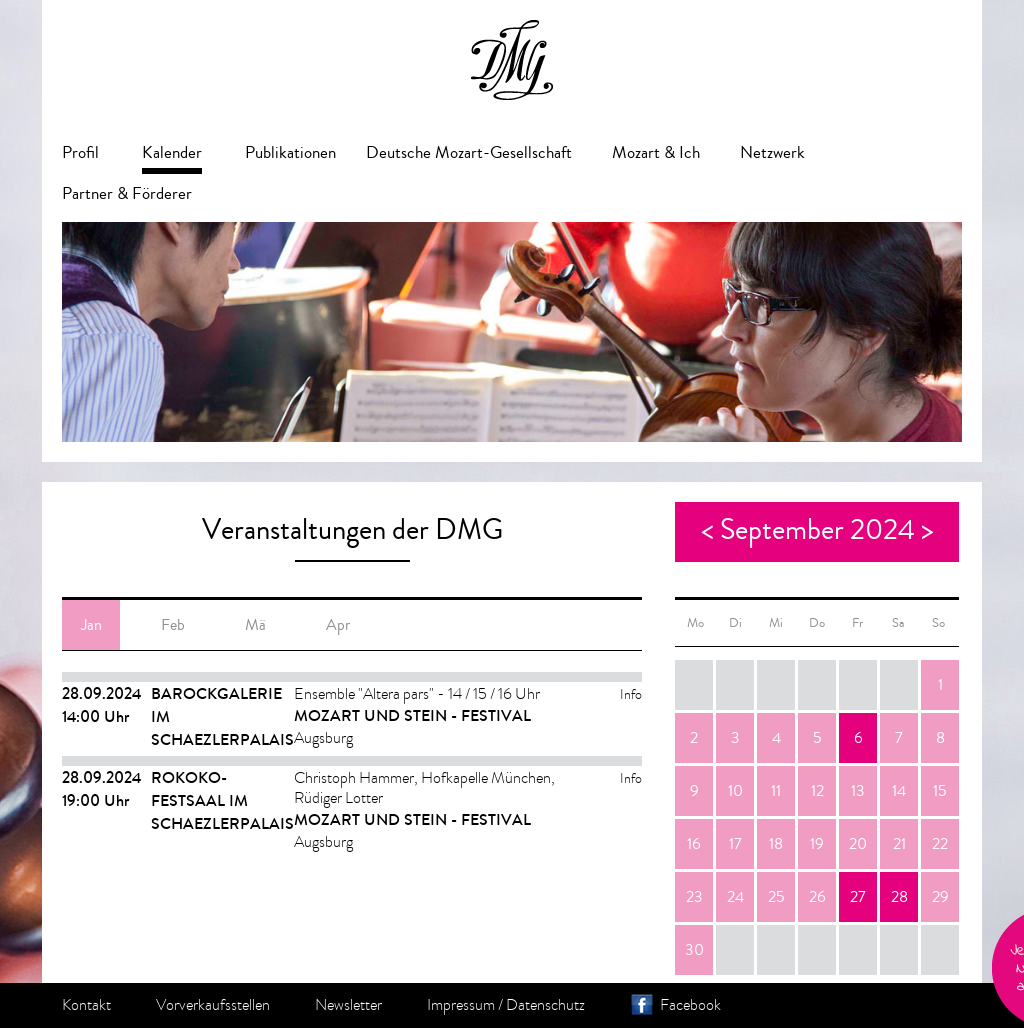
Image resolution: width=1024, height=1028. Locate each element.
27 (858, 897)
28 (899, 897)
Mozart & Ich (656, 152)
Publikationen (290, 152)
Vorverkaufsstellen (213, 1005)
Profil (80, 152)
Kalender (172, 152)
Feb (173, 625)
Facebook (690, 1005)
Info (631, 694)
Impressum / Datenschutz (506, 1005)
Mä (255, 625)
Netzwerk (772, 152)
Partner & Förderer (127, 193)
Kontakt (86, 1005)
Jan (91, 625)
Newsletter (348, 1005)
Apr (338, 625)
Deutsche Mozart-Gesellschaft (469, 152)
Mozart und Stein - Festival (412, 715)
